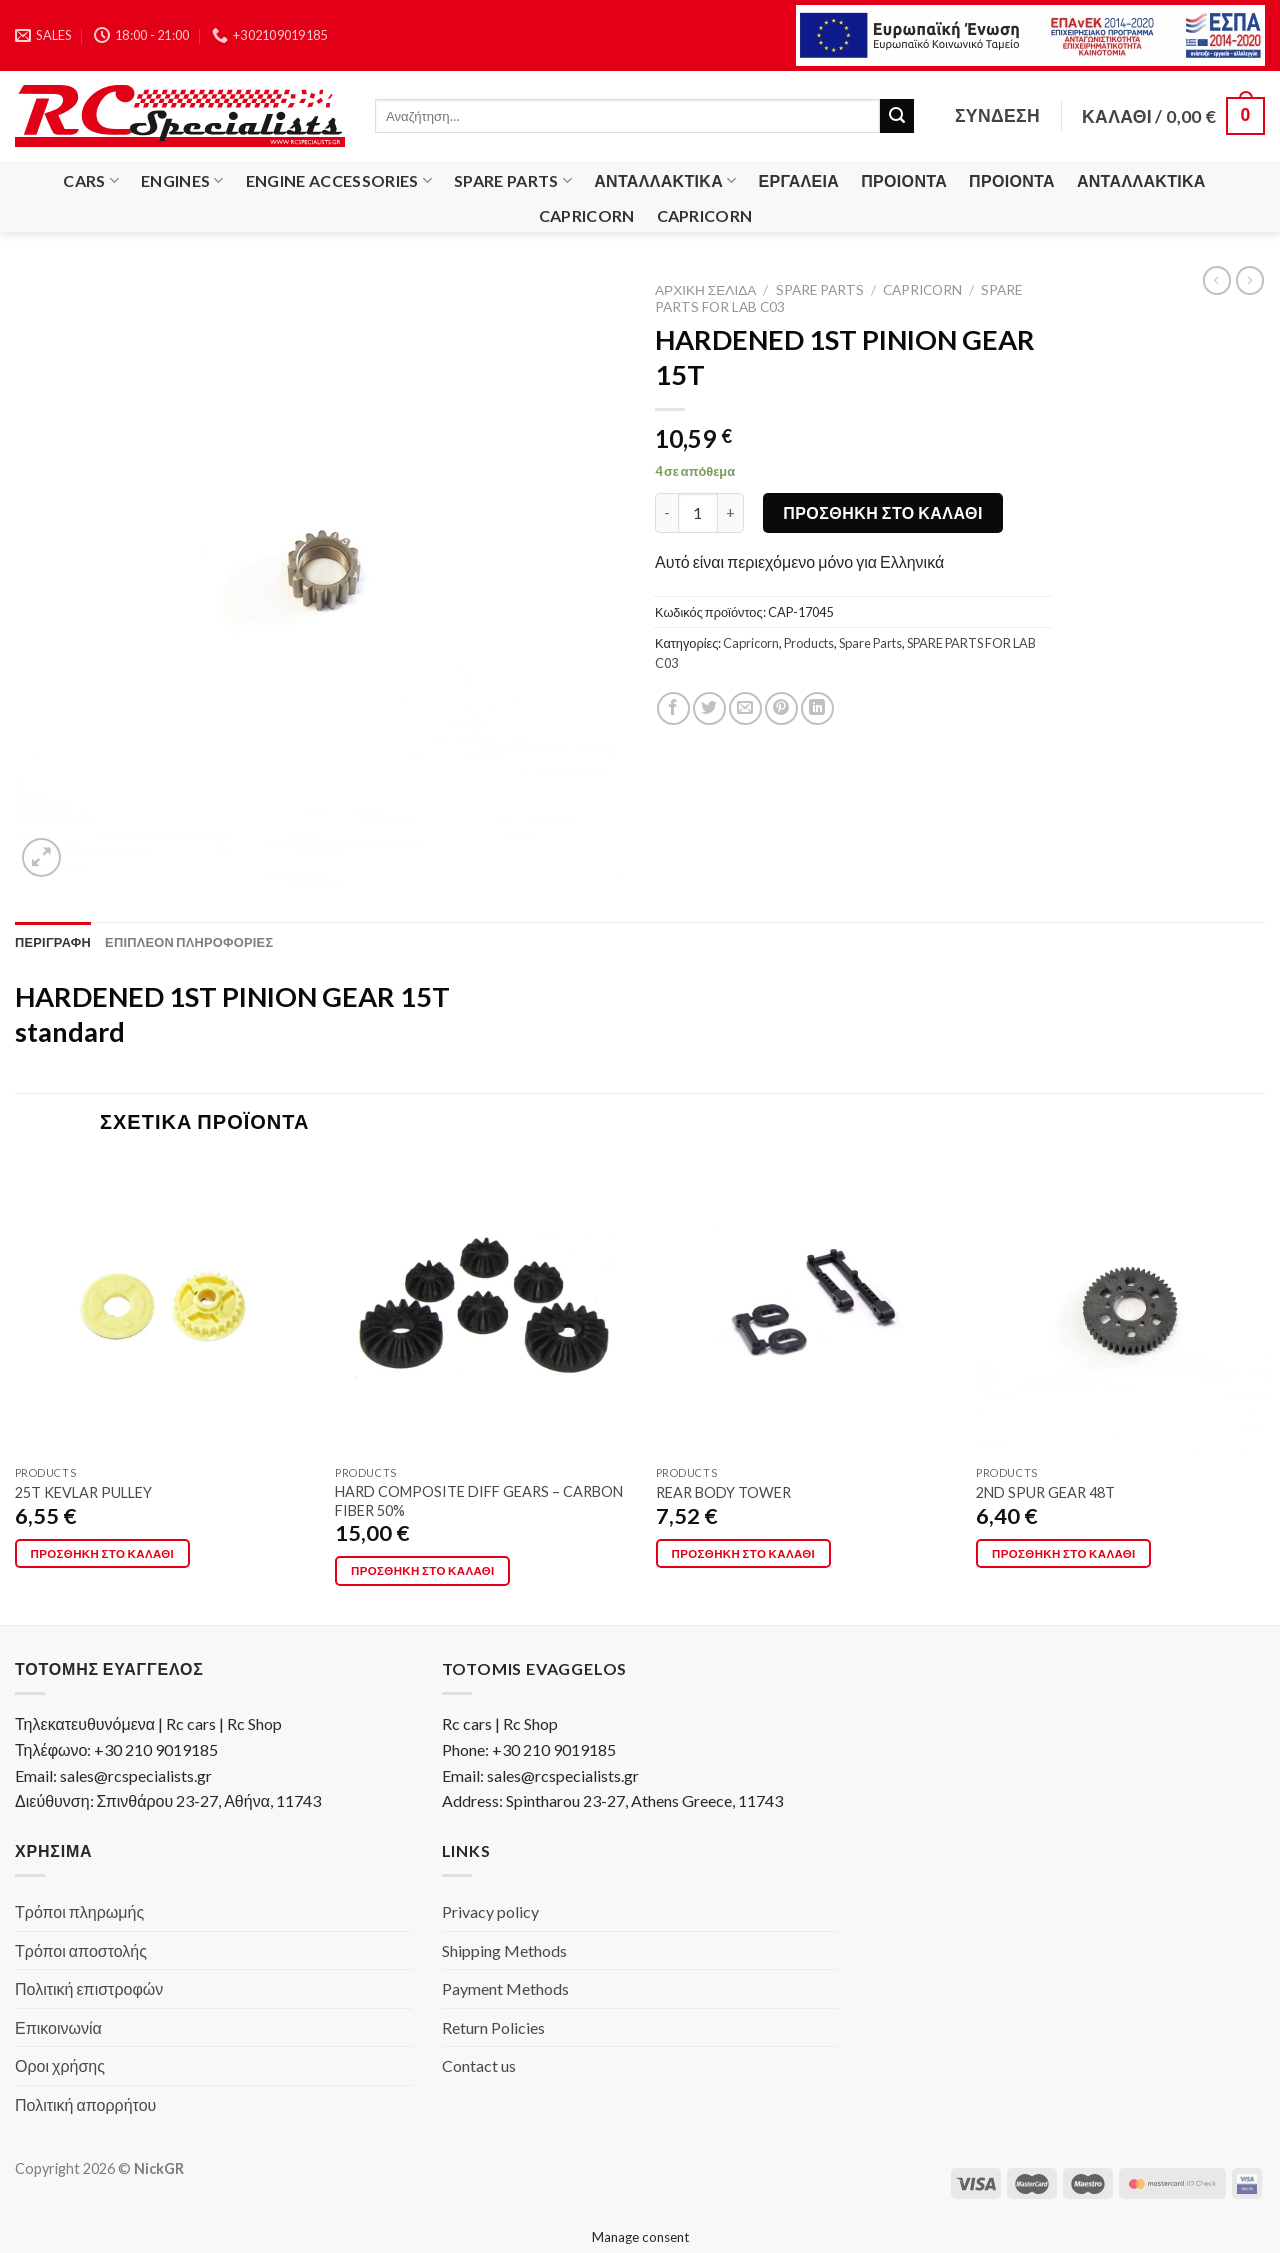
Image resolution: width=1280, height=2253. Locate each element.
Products (809, 643)
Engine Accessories (339, 181)
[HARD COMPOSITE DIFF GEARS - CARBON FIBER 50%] (484, 1307)
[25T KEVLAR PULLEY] (164, 1307)
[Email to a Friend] (745, 708)
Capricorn (587, 215)
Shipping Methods (504, 1950)
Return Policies (493, 2027)
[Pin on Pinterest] (781, 708)
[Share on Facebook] (673, 708)
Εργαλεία (799, 180)
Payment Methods (505, 1988)
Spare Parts (513, 181)
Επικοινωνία (58, 2027)
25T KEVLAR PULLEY (83, 1492)
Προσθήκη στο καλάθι (883, 512)
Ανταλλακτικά (665, 181)
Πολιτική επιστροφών (89, 1988)
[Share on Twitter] (709, 708)
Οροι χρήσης (60, 2065)
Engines (182, 181)
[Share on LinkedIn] (817, 708)
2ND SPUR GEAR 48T (1045, 1492)
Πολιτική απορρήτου (85, 2104)
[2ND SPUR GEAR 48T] (1125, 1307)
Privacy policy (490, 1911)
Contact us (479, 2065)
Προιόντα (904, 180)
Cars (91, 181)
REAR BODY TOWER (723, 1492)
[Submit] (897, 116)
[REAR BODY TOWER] (805, 1307)
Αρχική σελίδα (705, 290)
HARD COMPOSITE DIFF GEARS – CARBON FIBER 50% (479, 1501)
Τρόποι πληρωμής (79, 1911)
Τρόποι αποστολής (81, 1950)
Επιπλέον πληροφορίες (189, 942)
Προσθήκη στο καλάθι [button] (103, 1553)
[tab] (53, 942)
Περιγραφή (53, 942)
